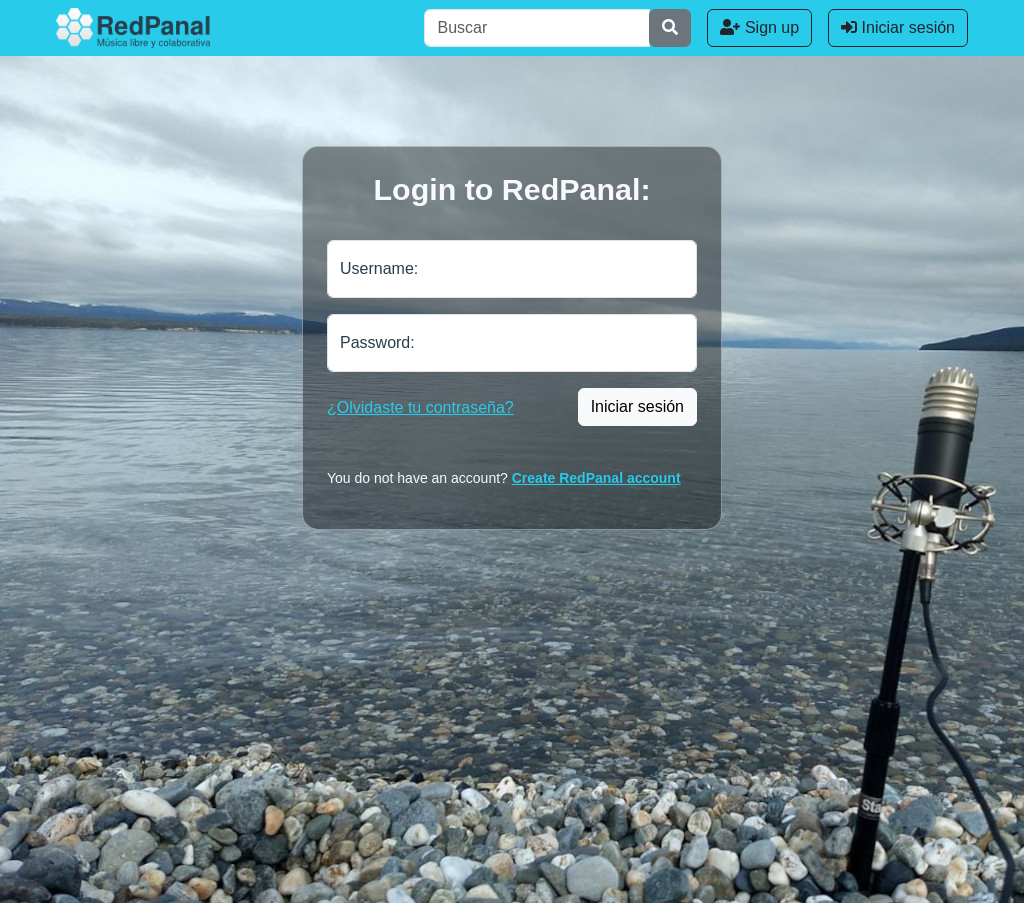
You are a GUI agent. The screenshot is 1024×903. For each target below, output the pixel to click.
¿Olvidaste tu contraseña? (420, 407)
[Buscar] (537, 28)
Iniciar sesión (898, 27)
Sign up (759, 27)
